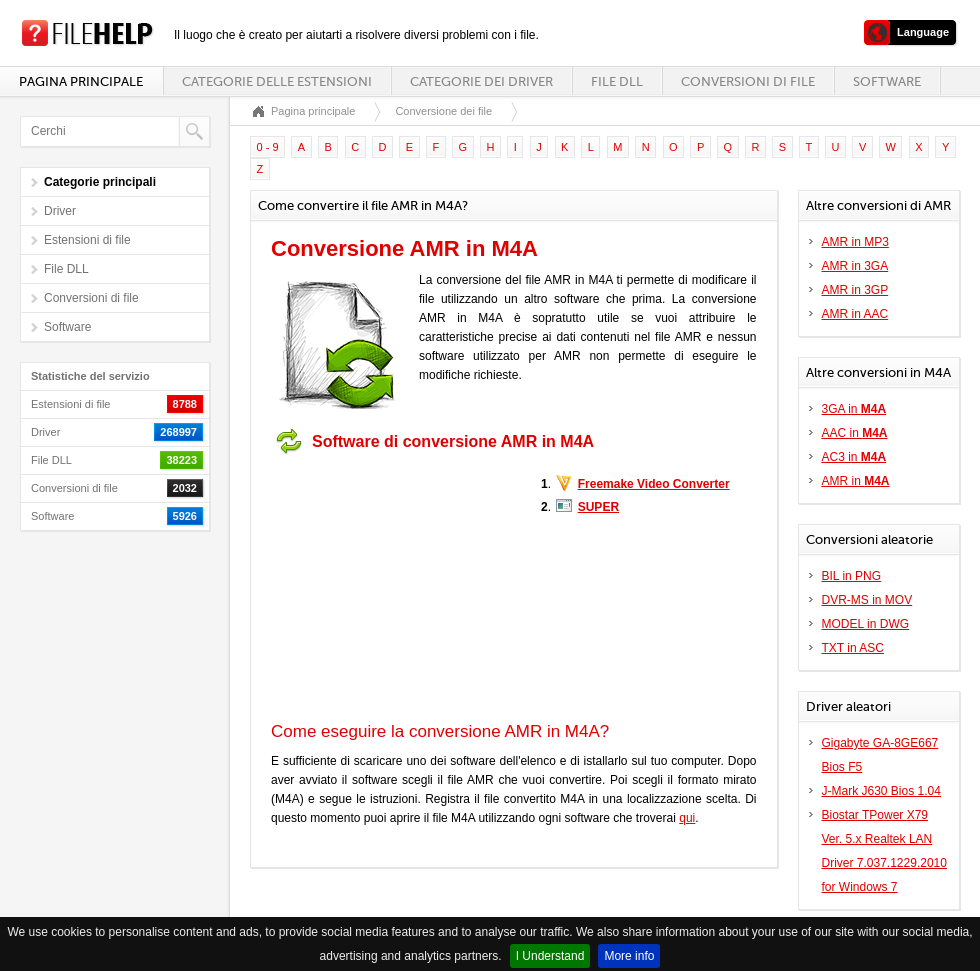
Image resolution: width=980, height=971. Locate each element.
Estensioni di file (87, 240)
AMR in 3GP (855, 290)
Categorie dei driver (481, 81)
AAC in (855, 433)
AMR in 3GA (855, 266)
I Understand (550, 956)
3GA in (854, 409)
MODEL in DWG (866, 624)
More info (629, 956)
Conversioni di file (748, 81)
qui (687, 818)
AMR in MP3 (855, 242)
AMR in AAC (855, 314)
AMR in (856, 481)
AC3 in (854, 457)
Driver (60, 211)
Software (887, 81)
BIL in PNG (852, 576)
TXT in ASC (853, 648)
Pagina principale (81, 81)
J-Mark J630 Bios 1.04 (881, 791)
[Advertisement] (396, 588)
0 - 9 (268, 147)
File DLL (617, 81)
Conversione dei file (443, 111)
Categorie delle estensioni (277, 81)
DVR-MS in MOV (867, 600)
